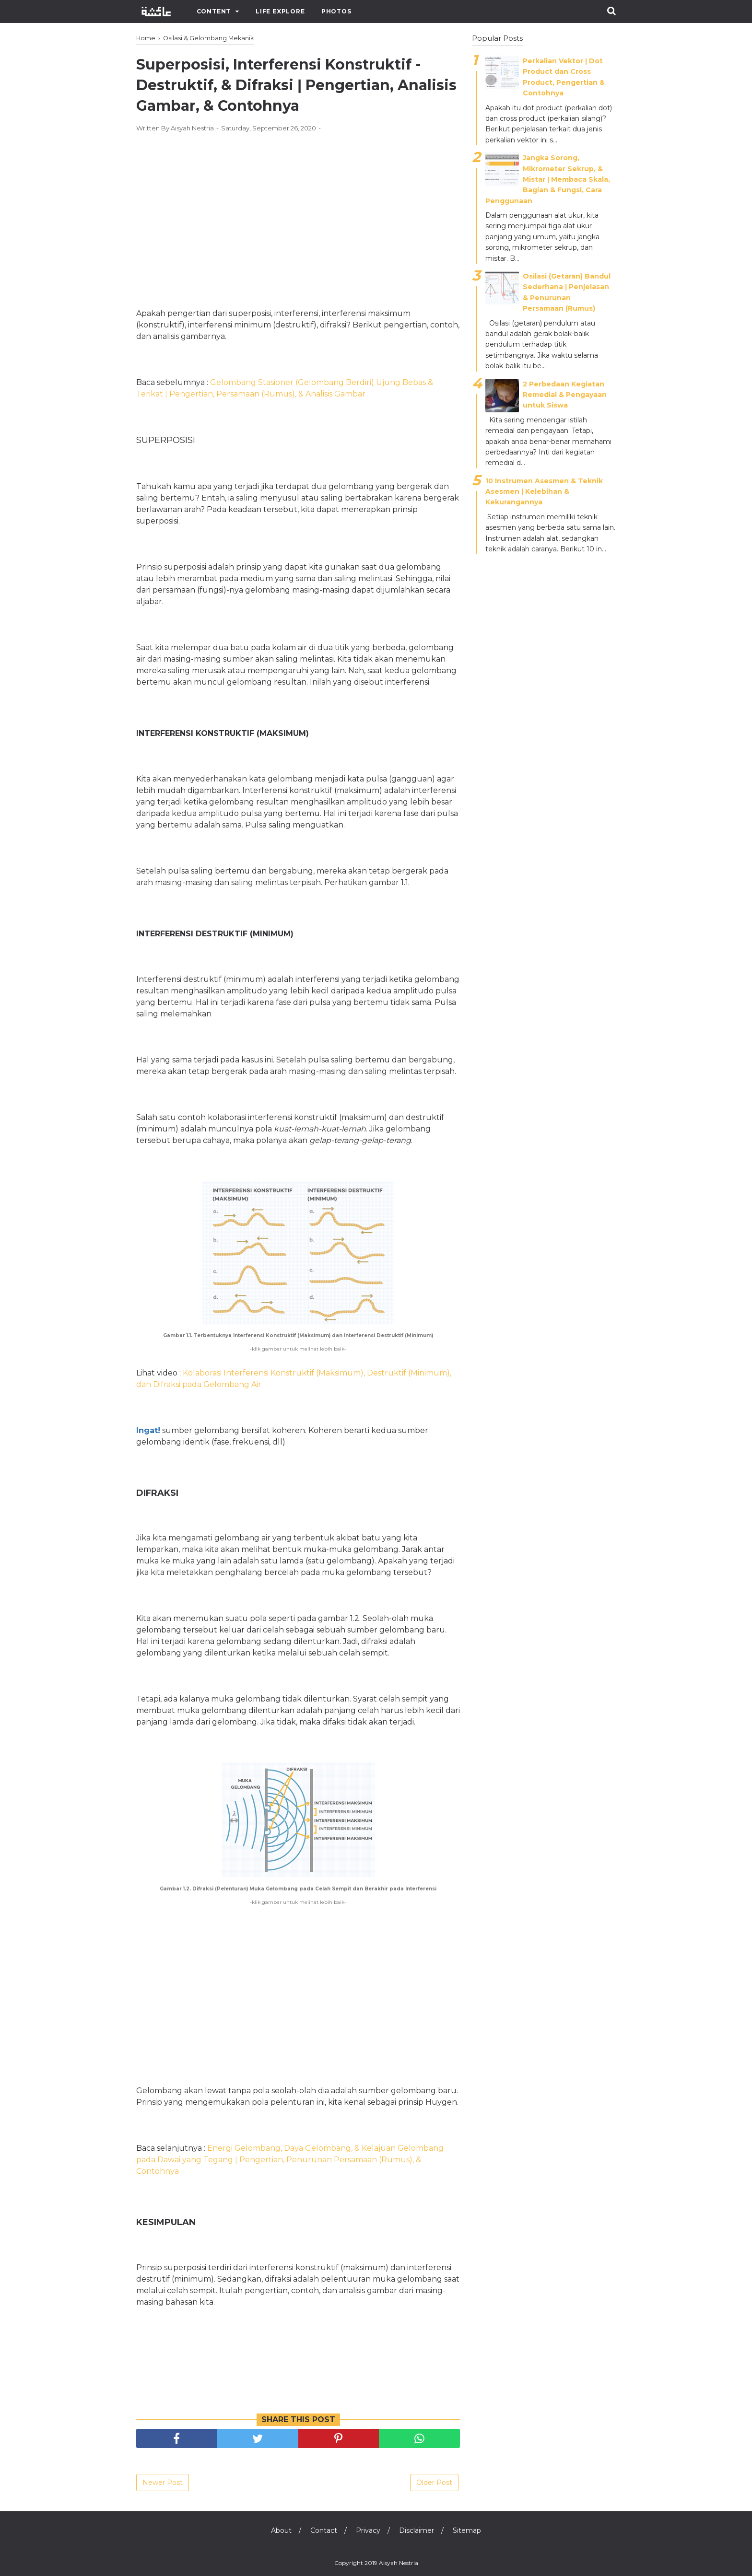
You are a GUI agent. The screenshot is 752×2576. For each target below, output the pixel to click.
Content (214, 11)
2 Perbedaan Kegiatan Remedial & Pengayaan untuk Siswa (565, 395)
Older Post (434, 2482)
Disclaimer (416, 2530)
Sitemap (467, 2530)
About (281, 2530)
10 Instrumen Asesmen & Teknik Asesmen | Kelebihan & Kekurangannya (544, 492)
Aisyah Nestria (398, 2562)
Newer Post (162, 2482)
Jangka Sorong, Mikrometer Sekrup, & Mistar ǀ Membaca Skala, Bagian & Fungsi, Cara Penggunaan (547, 179)
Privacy (368, 2530)
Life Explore (280, 11)
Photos (336, 11)
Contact (323, 2530)
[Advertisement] (298, 210)
